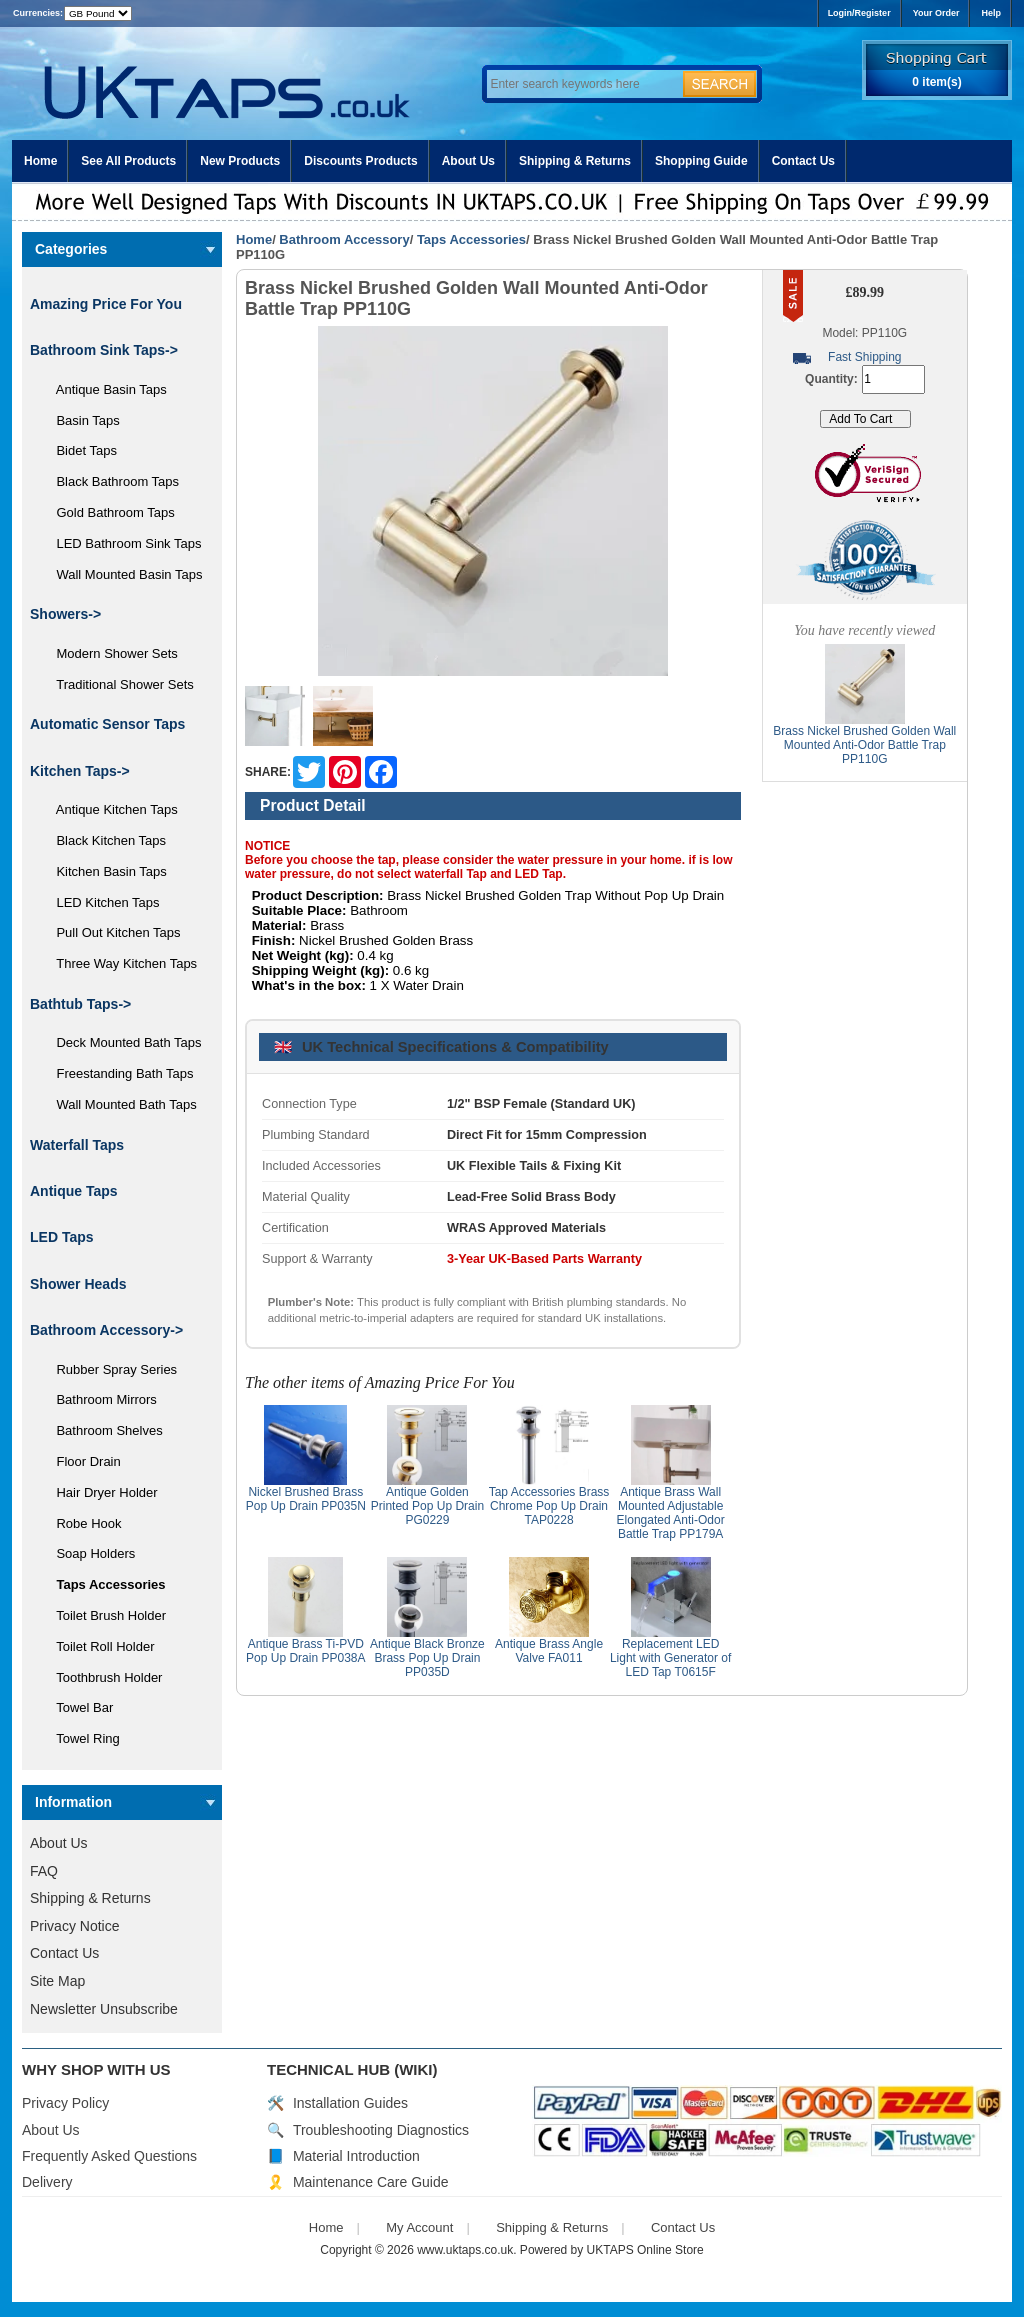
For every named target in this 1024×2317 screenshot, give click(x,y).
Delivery (47, 2182)
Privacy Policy (65, 2103)
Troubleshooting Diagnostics (381, 2130)
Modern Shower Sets (110, 653)
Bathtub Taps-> (80, 1004)
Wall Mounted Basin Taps (122, 574)
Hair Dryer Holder (100, 1492)
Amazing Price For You (106, 304)
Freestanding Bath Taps (118, 1073)
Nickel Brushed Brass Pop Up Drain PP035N (306, 1499)
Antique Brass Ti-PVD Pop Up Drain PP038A (305, 1651)
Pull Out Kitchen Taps (111, 932)
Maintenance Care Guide (371, 2182)
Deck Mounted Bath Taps (121, 1042)
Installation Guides (350, 2103)
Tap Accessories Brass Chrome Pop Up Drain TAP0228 (549, 1506)
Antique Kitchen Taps (110, 809)
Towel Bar (77, 1707)
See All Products (128, 161)
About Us (468, 161)
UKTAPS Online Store (645, 2250)
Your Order (936, 13)
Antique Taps (74, 1191)
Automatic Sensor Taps (107, 724)
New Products (240, 161)
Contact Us (803, 161)
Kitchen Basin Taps (104, 871)
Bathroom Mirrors (99, 1399)
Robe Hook (82, 1523)
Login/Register (859, 13)
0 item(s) (936, 82)
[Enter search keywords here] (582, 84)
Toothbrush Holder (102, 1677)
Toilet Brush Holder (104, 1615)
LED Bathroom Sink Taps (121, 543)
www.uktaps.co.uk (465, 2250)
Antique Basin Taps (104, 389)
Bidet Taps (79, 450)
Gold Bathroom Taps (108, 512)
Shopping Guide (701, 161)
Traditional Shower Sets (118, 684)
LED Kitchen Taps (101, 902)
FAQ (44, 1871)
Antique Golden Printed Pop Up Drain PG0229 (427, 1506)
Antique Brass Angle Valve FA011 (549, 1651)
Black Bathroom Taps (110, 481)
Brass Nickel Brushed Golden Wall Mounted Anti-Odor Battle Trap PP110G (864, 745)
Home (40, 161)
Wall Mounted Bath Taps (119, 1104)
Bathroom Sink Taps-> (104, 350)
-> (106, 1330)
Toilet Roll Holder (98, 1646)
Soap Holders (88, 1553)
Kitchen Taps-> (80, 771)
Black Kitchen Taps (104, 840)
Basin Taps (81, 420)
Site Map (57, 1981)
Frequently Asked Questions (109, 2156)
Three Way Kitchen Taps (119, 963)
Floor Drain (81, 1461)
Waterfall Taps (77, 1145)
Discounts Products (360, 161)
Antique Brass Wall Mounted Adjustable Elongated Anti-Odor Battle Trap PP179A (671, 1513)
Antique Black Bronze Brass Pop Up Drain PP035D (427, 1658)
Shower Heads (78, 1284)
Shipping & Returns (575, 161)
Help (991, 13)
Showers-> (65, 614)
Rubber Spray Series (109, 1369)
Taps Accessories (471, 239)
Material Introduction (356, 2156)
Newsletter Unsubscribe (104, 2009)
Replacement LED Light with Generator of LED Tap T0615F (670, 1658)
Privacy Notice (74, 1926)
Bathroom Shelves (102, 1430)
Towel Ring (81, 1738)
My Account (419, 2227)
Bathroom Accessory (344, 239)
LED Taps (62, 1237)
